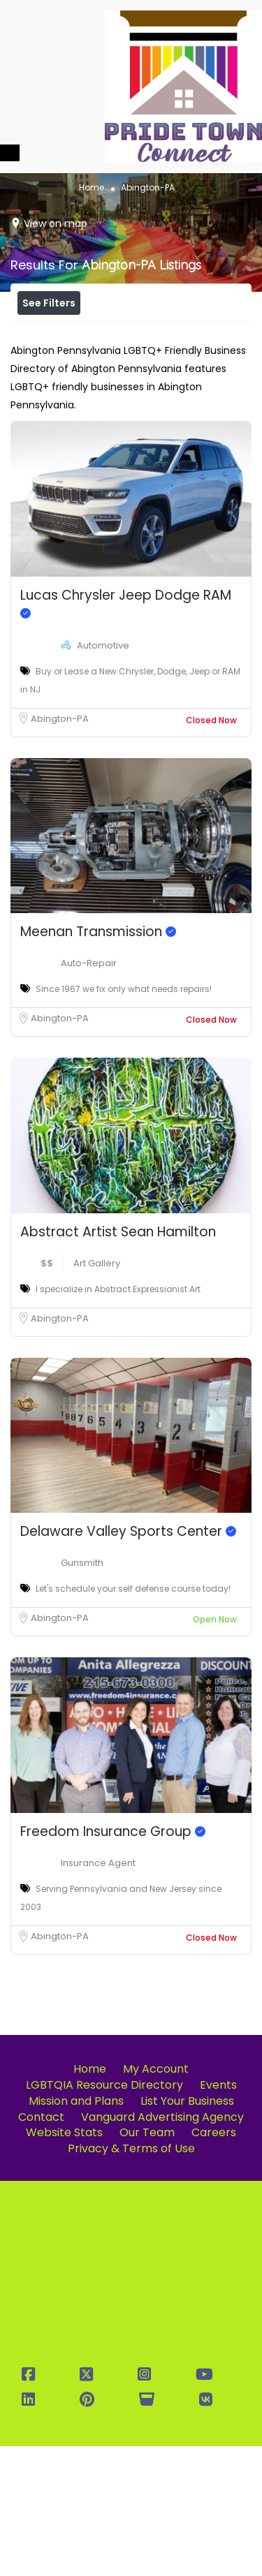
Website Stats (64, 2262)
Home (91, 187)
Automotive (103, 775)
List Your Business (187, 2231)
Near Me (81, 365)
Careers (213, 2262)
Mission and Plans (76, 2231)
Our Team (147, 2262)
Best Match (167, 365)
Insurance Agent (98, 1992)
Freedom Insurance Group (112, 1961)
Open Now (125, 334)
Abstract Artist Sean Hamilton (118, 1361)
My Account (156, 2199)
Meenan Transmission (98, 1061)
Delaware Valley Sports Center (128, 1661)
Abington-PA (60, 848)
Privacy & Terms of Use (131, 2278)
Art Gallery (96, 1393)
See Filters (48, 303)
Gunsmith (82, 1692)
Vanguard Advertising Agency (162, 2247)
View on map (55, 223)
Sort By (155, 397)
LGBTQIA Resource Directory (104, 2215)
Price (48, 334)
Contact (41, 2247)
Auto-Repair (89, 1093)
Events (218, 2215)
